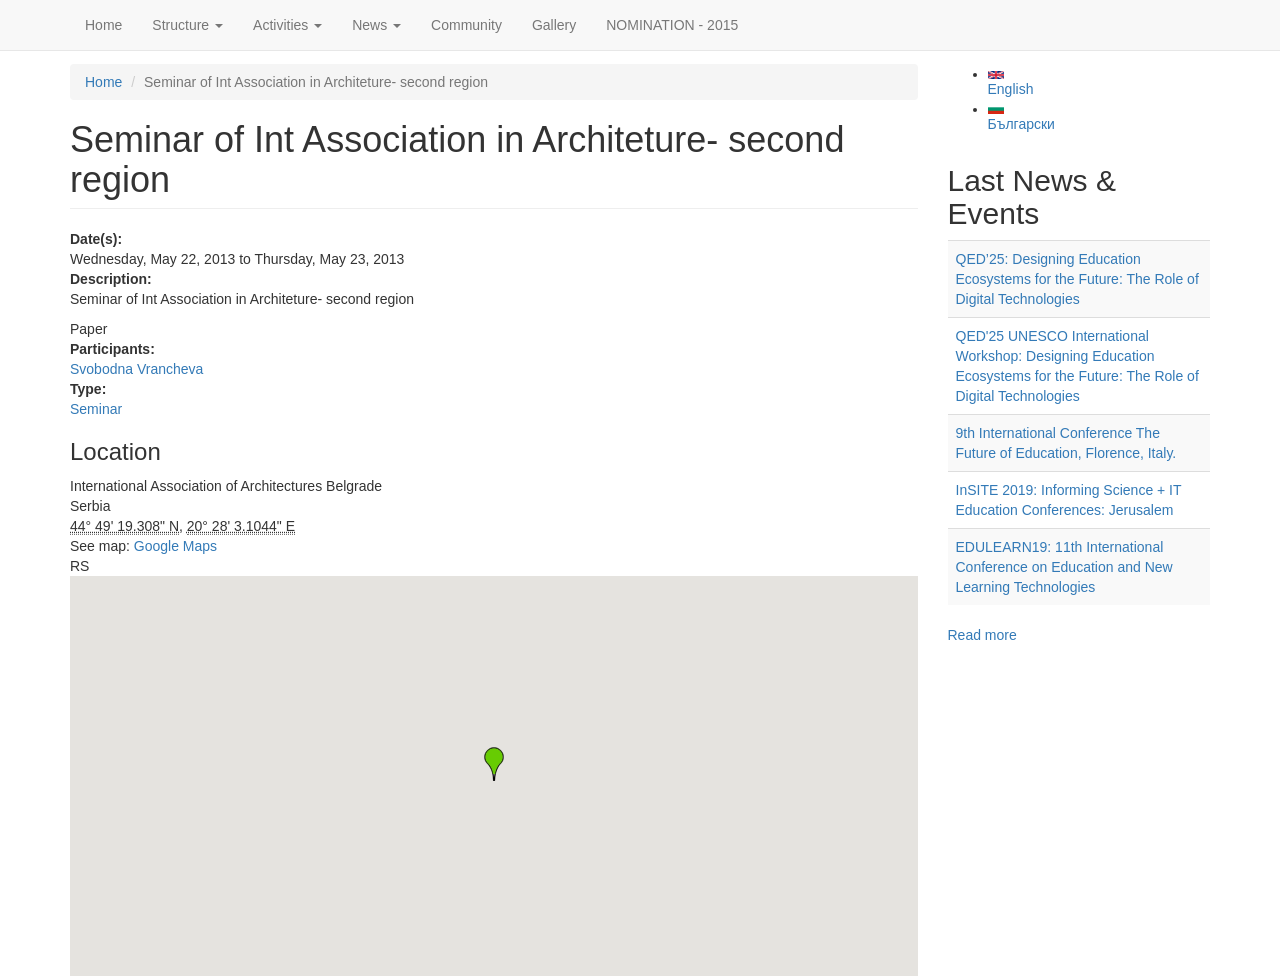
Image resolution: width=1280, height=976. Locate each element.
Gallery (554, 25)
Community (466, 25)
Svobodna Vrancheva (136, 369)
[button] (494, 764)
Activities (287, 25)
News (376, 25)
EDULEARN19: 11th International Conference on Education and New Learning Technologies (1064, 567)
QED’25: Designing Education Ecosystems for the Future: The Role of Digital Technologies (1077, 279)
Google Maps (175, 546)
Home (103, 25)
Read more (982, 635)
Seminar (96, 409)
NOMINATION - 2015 (672, 25)
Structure (187, 25)
